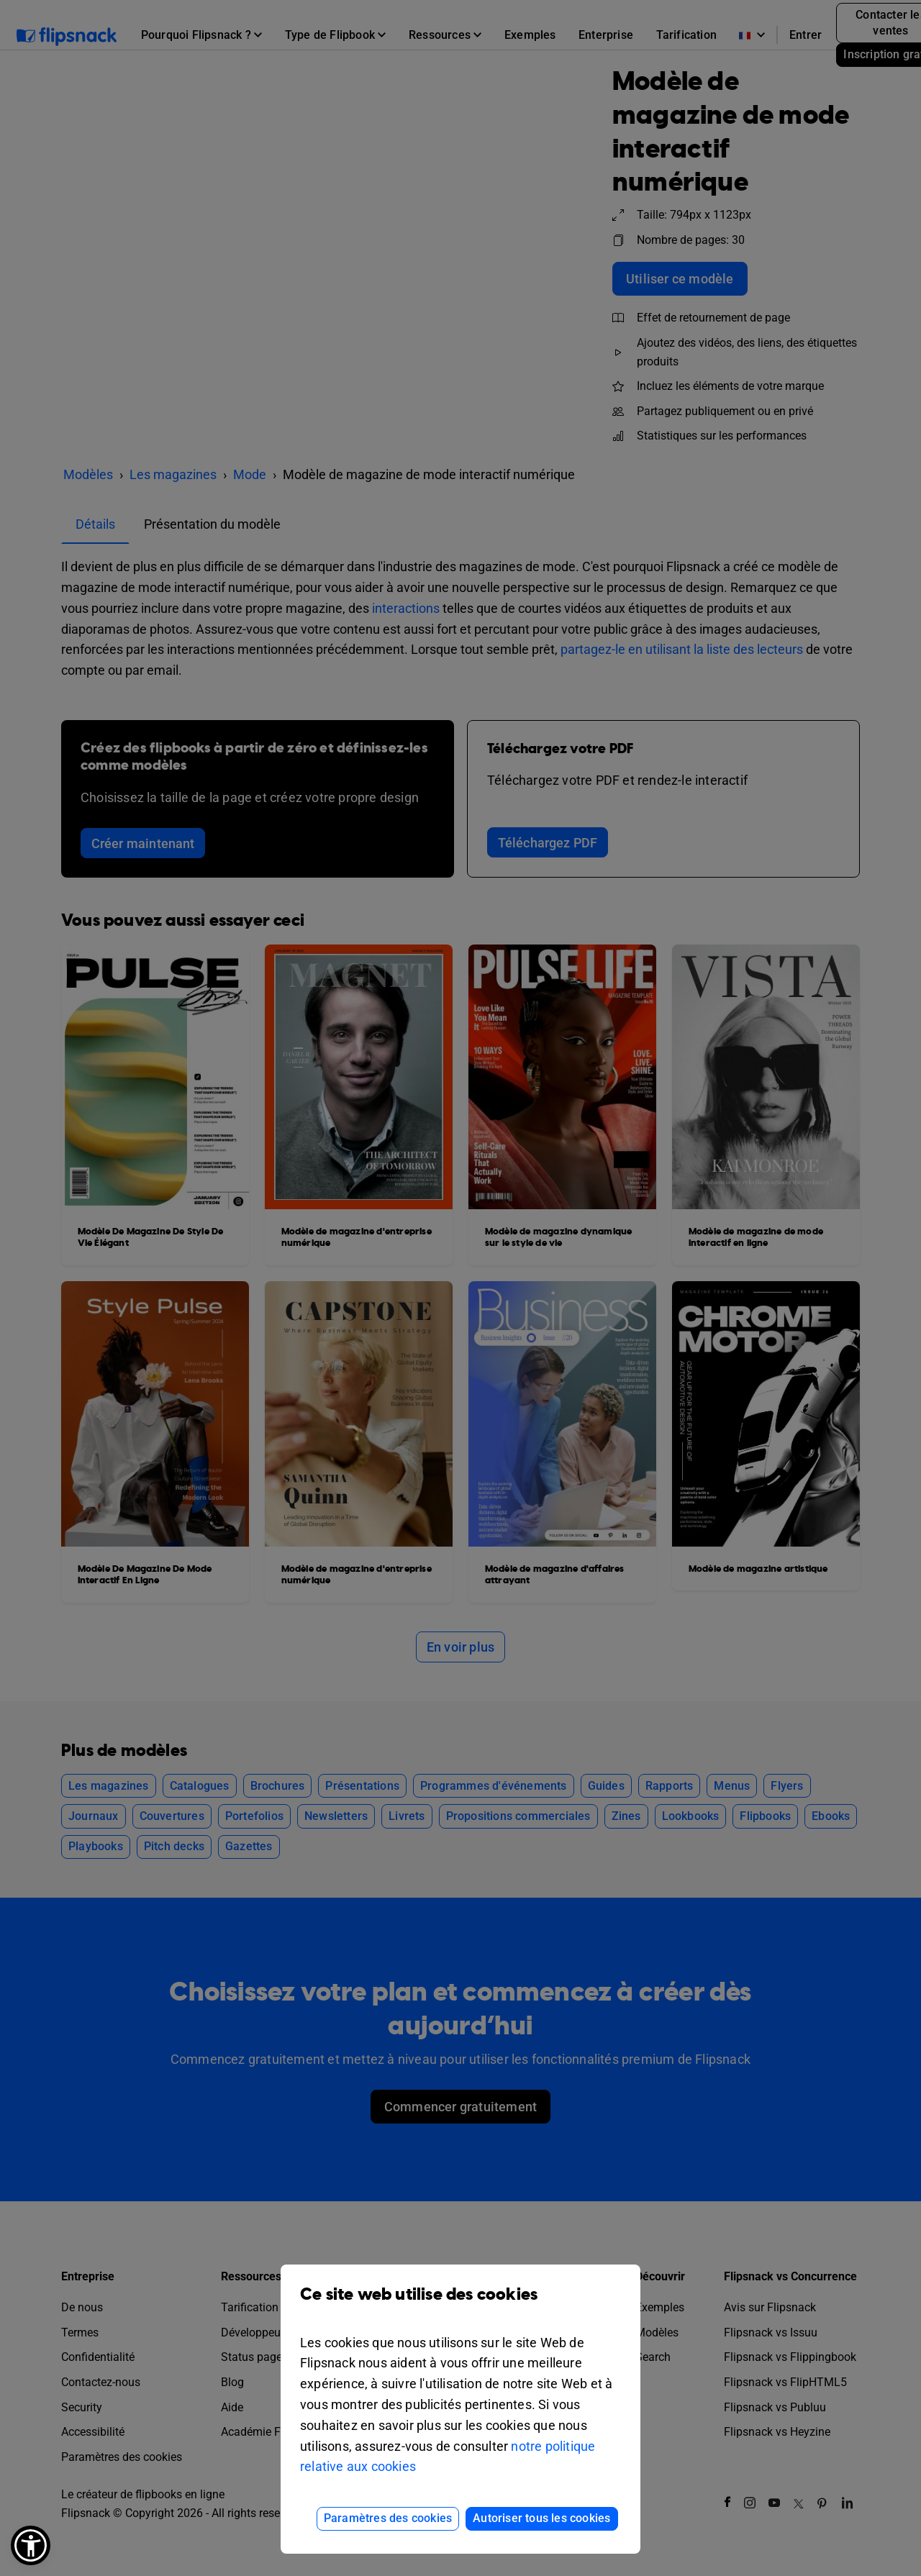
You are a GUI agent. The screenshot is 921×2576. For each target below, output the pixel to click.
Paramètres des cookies (388, 2518)
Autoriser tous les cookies (541, 2518)
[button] (30, 2545)
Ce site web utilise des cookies (460, 2305)
